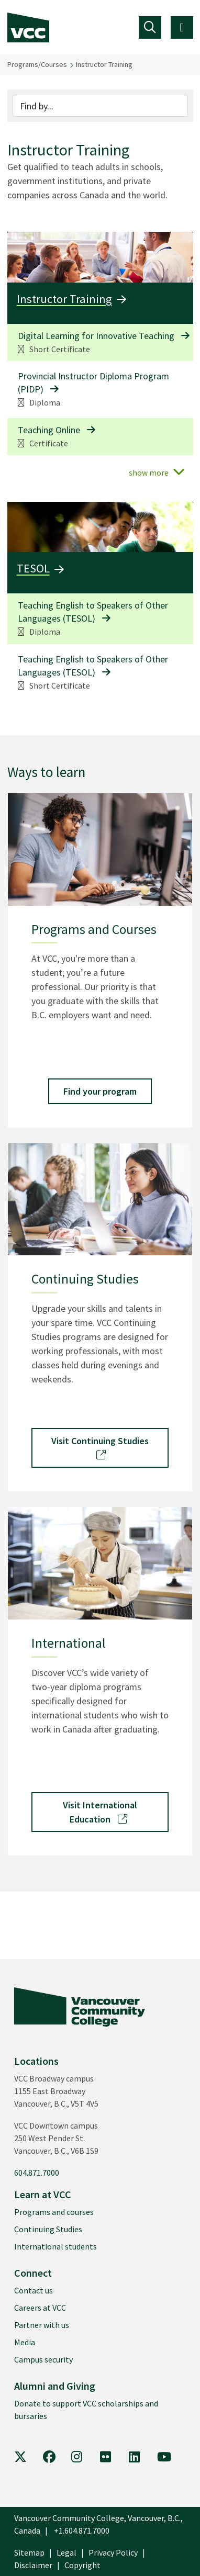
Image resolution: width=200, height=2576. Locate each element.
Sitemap (29, 2552)
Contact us (33, 2290)
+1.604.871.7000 (81, 2530)
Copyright (82, 2565)
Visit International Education (100, 1812)
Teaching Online (49, 430)
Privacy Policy (113, 2552)
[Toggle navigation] (150, 27)
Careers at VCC (40, 2307)
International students (55, 2246)
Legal (66, 2552)
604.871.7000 (36, 2172)
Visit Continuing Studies (100, 1447)
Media (24, 2342)
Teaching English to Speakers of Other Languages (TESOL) (93, 611)
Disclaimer (33, 2565)
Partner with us (41, 2325)
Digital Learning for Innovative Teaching (96, 336)
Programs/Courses (37, 64)
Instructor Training (104, 64)
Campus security (43, 2359)
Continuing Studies (48, 2229)
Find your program (100, 1091)
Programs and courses (54, 2212)
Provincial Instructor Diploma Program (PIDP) (93, 382)
